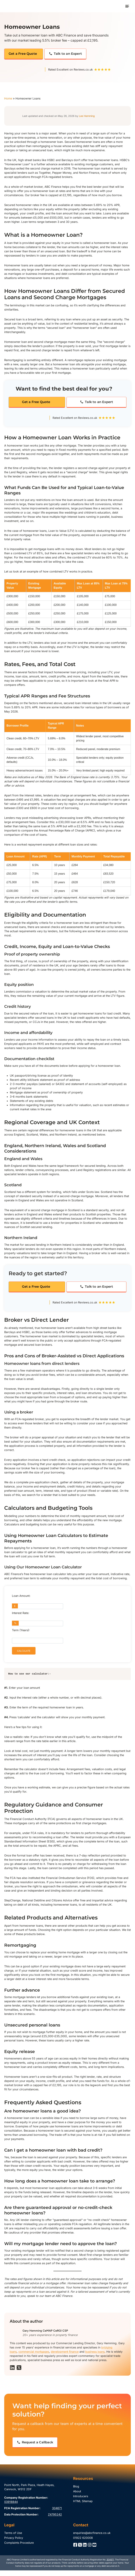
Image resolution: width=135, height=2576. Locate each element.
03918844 (11, 2502)
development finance (65, 2352)
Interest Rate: (20, 1613)
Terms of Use (13, 2533)
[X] (19, 2367)
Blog (76, 2486)
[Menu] (127, 6)
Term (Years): (21, 1630)
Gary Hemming (32, 2330)
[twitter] (80, 2545)
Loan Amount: (21, 1595)
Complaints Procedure (19, 2542)
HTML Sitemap (83, 2501)
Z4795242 (55, 2514)
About (77, 2491)
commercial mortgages (34, 2352)
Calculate (23, 1650)
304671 (57, 2508)
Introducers (80, 2496)
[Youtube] (94, 2545)
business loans (95, 2352)
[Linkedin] (12, 2367)
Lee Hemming (87, 115)
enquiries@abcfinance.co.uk (92, 2533)
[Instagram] (90, 2545)
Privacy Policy (13, 2538)
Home (8, 98)
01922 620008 (83, 2538)
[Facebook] (75, 2545)
